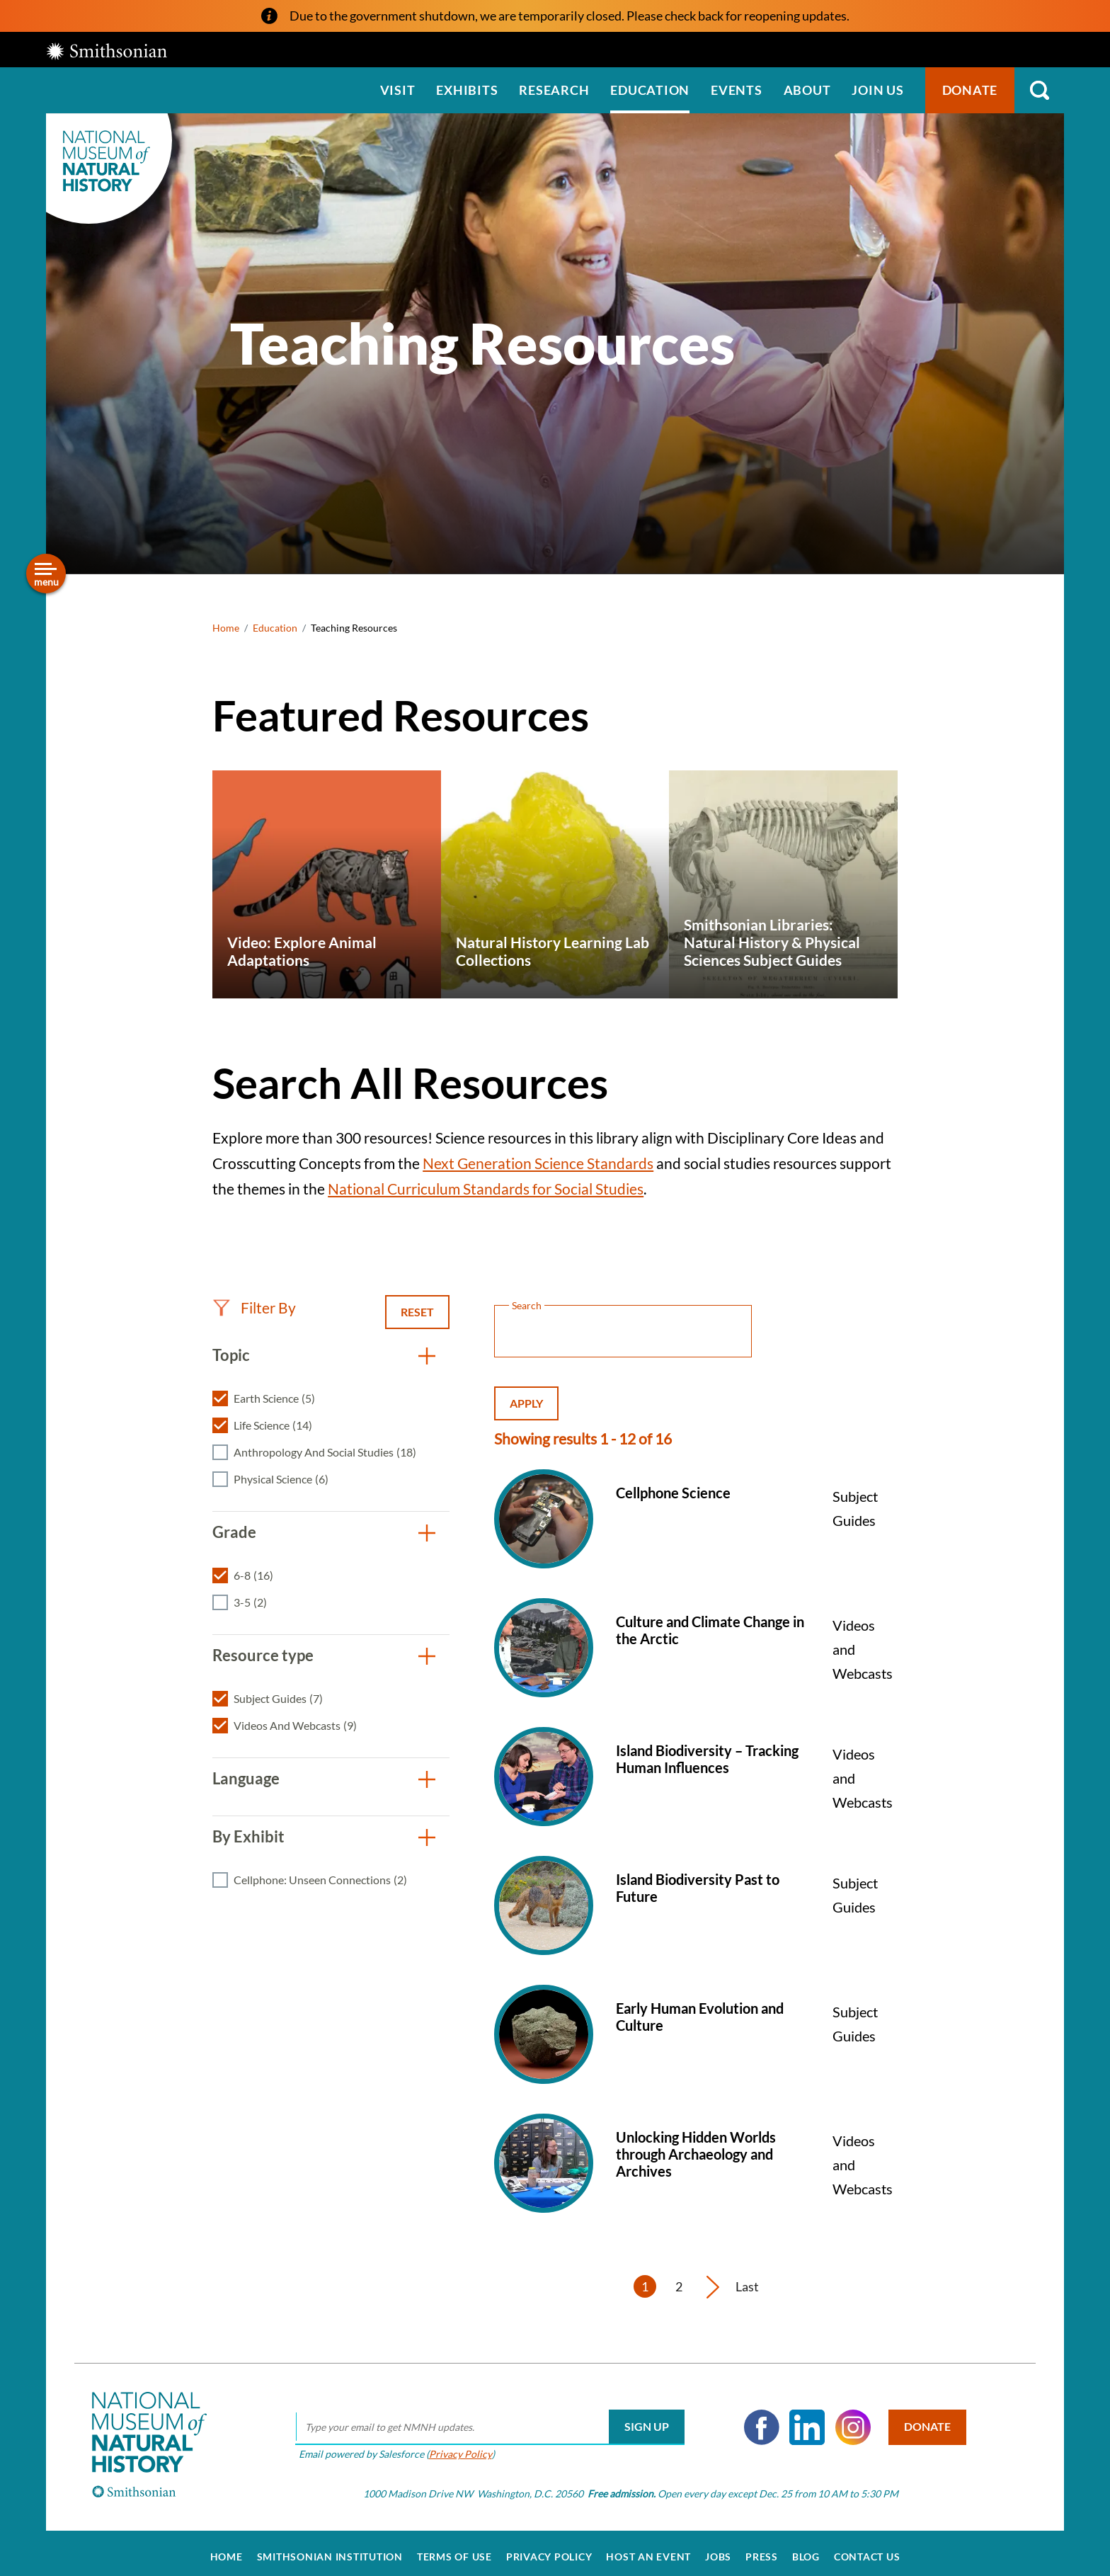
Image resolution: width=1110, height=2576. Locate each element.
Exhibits (467, 90)
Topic (231, 1354)
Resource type (263, 1655)
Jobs (718, 2549)
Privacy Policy (455, 2446)
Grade (234, 1531)
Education (650, 90)
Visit (398, 90)
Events (736, 90)
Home (225, 628)
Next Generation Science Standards (538, 1163)
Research (554, 90)
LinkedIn (802, 2419)
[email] (485, 2419)
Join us (877, 90)
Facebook (756, 2419)
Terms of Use (454, 2549)
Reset (417, 1311)
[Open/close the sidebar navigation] (46, 573)
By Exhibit (248, 1836)
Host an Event (648, 2549)
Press (761, 2549)
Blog (806, 2549)
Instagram (848, 2419)
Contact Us (867, 2549)
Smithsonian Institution (330, 2549)
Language (246, 1778)
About (807, 90)
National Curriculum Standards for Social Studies (485, 1188)
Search (1039, 90)
